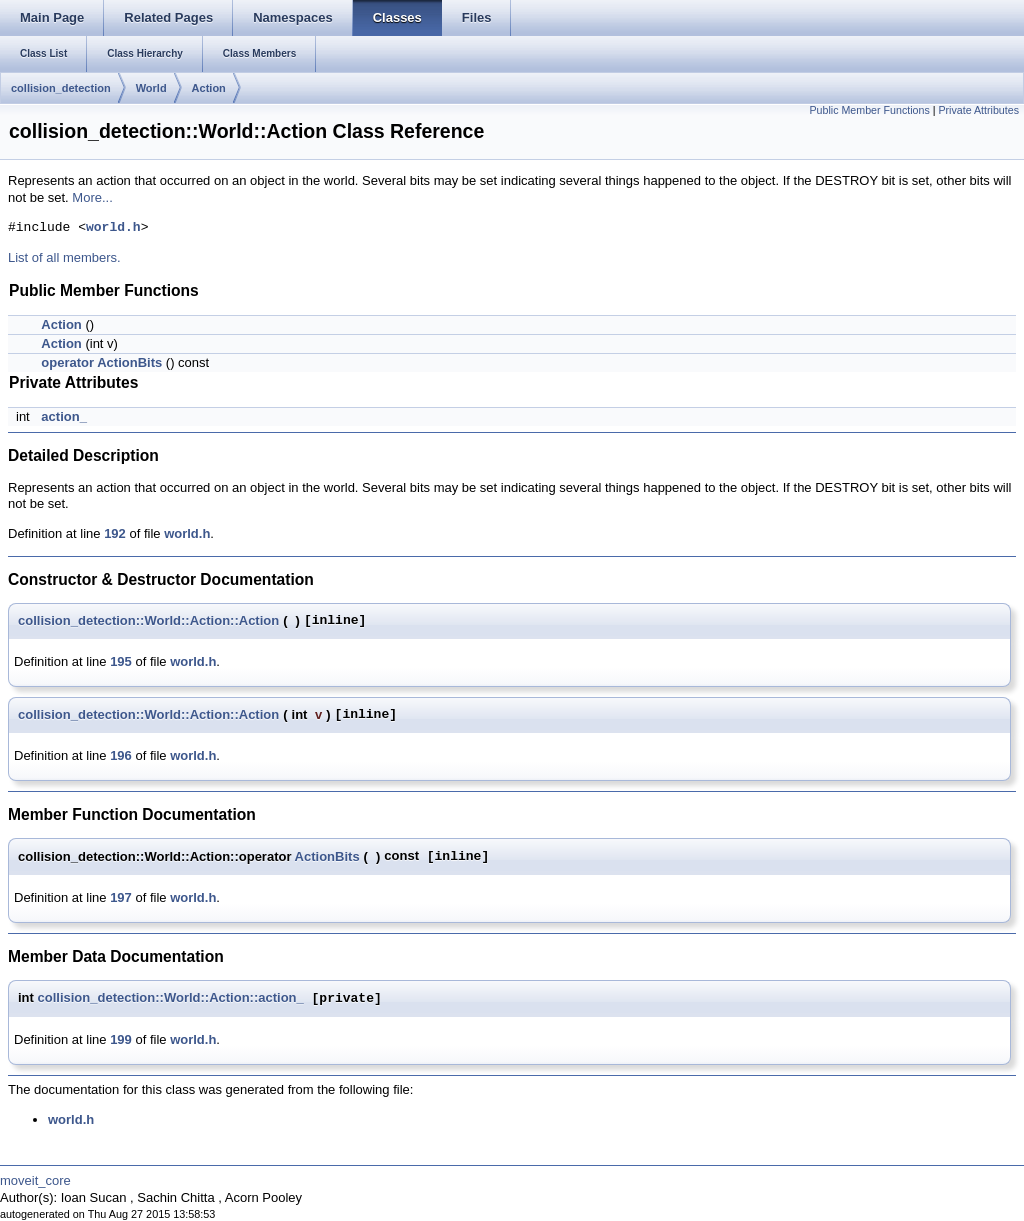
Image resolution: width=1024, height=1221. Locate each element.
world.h (113, 228)
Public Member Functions (870, 110)
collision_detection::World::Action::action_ (171, 998)
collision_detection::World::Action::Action (148, 620)
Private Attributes (978, 110)
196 (121, 755)
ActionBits (327, 856)
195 (121, 661)
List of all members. (64, 257)
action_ (64, 416)
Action (209, 88)
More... (92, 197)
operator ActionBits (101, 362)
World (151, 88)
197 (121, 897)
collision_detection (61, 88)
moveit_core (35, 1180)
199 (121, 1039)
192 (115, 533)
